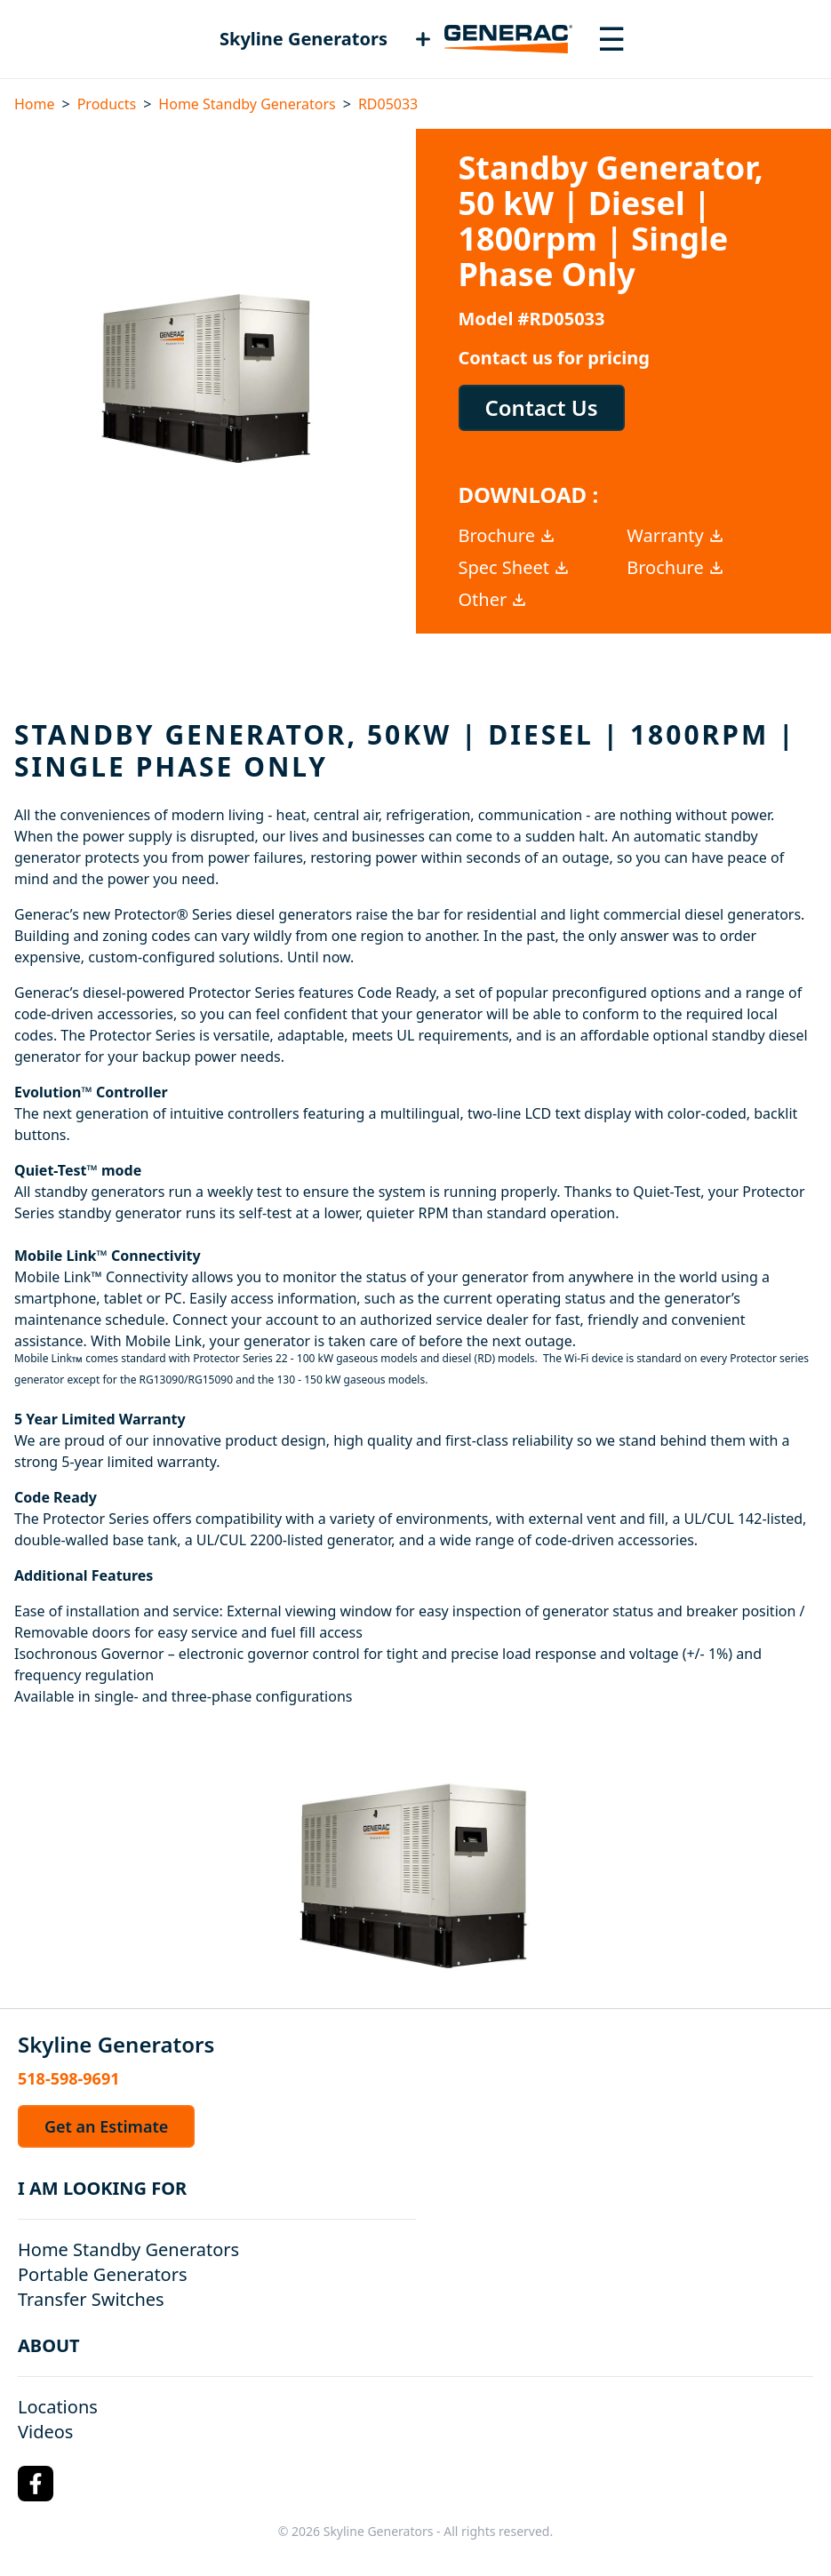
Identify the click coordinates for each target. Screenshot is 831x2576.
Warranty (676, 535)
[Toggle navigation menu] (611, 39)
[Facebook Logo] (35, 2483)
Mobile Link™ (58, 1277)
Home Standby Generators (246, 104)
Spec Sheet (515, 567)
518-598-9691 (68, 2078)
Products (107, 104)
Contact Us (541, 407)
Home (34, 104)
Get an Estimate (106, 2126)
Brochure (507, 535)
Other (494, 599)
